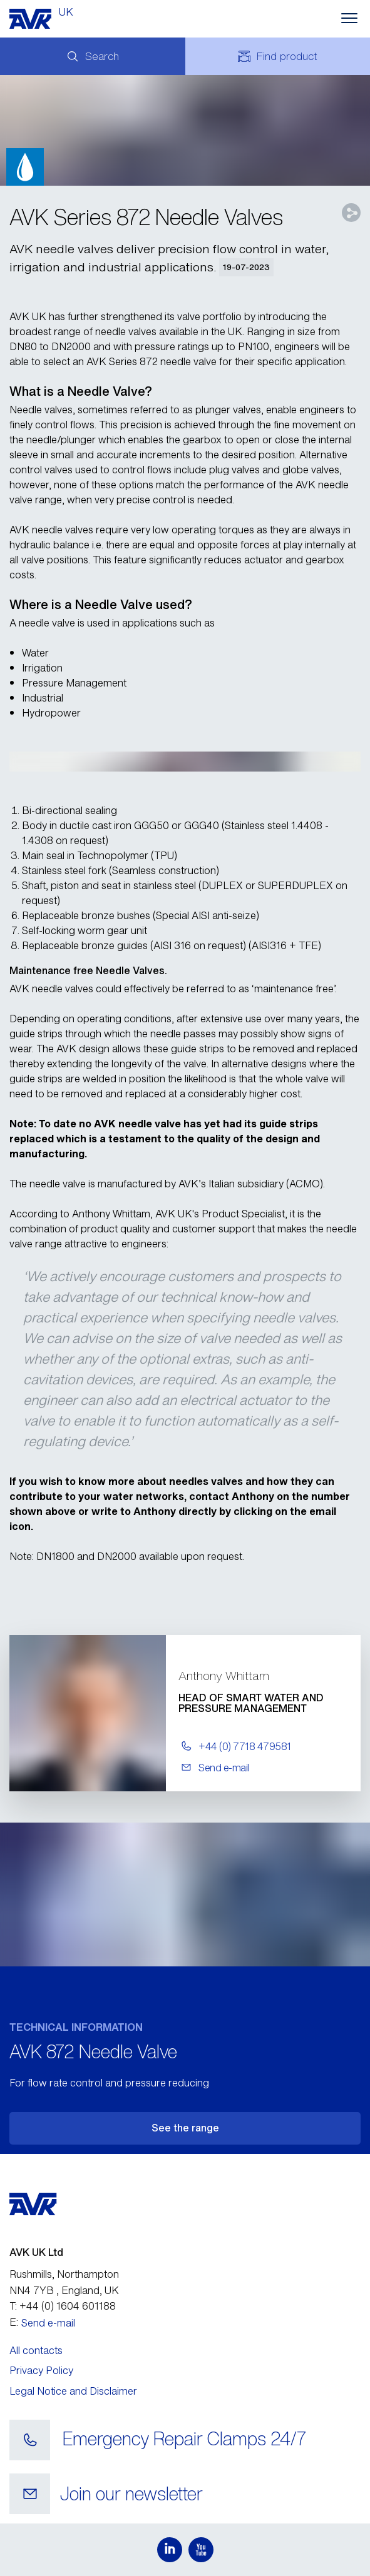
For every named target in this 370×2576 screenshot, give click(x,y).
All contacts (36, 2350)
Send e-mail (48, 2322)
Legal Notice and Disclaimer (73, 2390)
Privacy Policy (41, 2370)
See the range (185, 2127)
